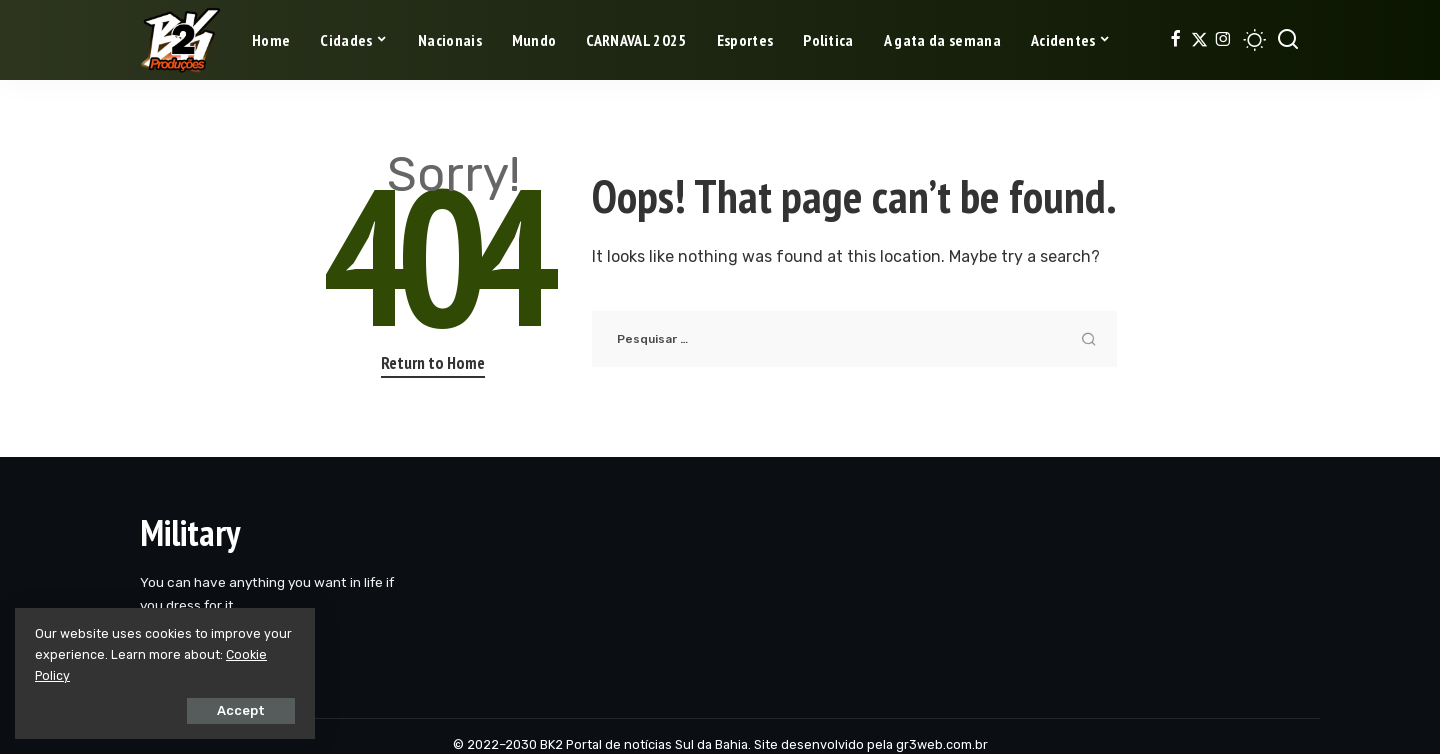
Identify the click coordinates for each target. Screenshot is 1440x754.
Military (190, 532)
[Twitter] (1199, 40)
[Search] (1288, 40)
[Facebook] (1175, 40)
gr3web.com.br (942, 744)
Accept (241, 710)
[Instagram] (1223, 40)
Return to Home (433, 363)
